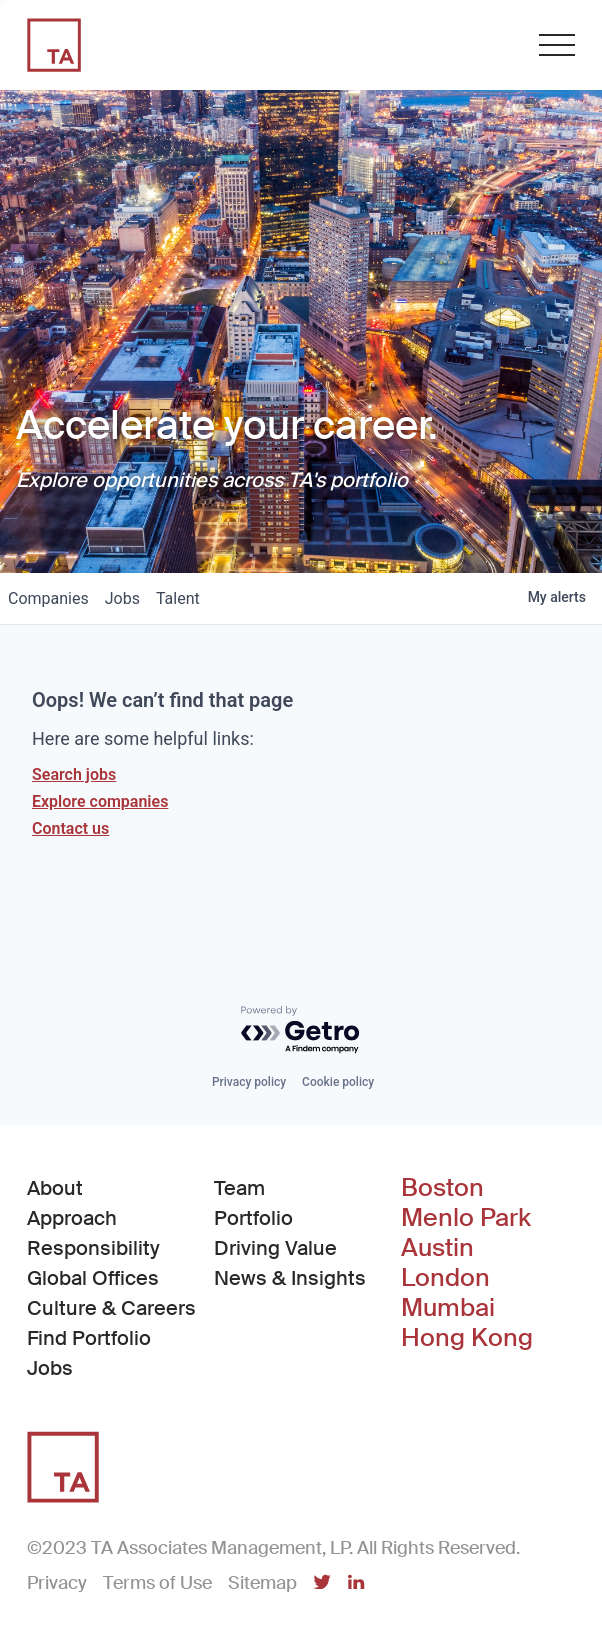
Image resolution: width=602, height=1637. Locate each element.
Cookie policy (338, 1082)
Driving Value (275, 1248)
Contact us (70, 828)
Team (239, 1188)
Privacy (57, 1583)
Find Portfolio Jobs (114, 1353)
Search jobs (74, 774)
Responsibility (93, 1248)
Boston (442, 1188)
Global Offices (93, 1278)
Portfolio (253, 1218)
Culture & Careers (111, 1308)
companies (48, 598)
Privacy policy (249, 1082)
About (55, 1188)
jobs (122, 598)
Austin (437, 1248)
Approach (72, 1218)
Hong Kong (467, 1338)
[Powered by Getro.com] (301, 1030)
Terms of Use (157, 1583)
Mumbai (448, 1308)
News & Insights (290, 1278)
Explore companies (100, 801)
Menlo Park (466, 1218)
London (445, 1278)
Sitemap (262, 1583)
